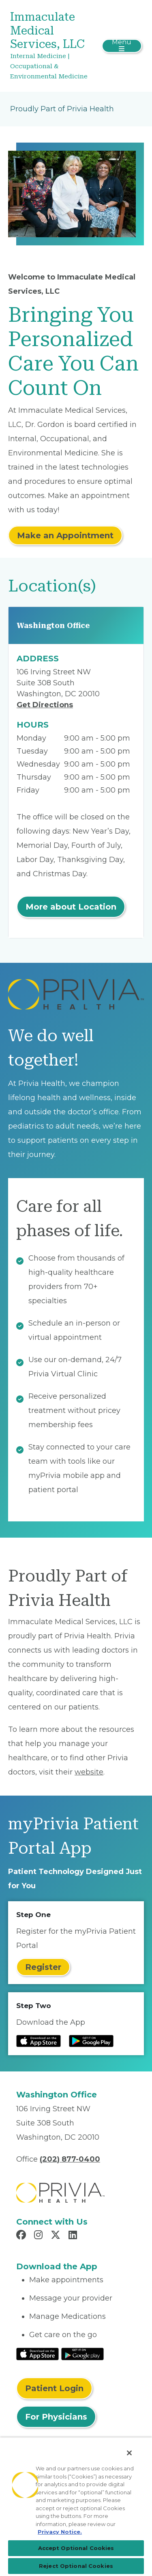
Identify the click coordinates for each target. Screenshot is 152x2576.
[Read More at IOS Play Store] (37, 2353)
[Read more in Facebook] (22, 2236)
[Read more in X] (57, 2236)
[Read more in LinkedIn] (74, 2236)
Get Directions (45, 704)
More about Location (71, 907)
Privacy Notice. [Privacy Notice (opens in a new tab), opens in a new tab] (60, 2531)
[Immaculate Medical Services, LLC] (54, 46)
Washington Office (53, 625)
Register (43, 1967)
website (89, 1772)
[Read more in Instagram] (39, 2236)
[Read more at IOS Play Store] (38, 2041)
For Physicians (56, 2417)
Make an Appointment (65, 535)
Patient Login (54, 2388)
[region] (76, 2506)
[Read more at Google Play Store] (91, 2041)
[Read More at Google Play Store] (82, 2353)
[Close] (129, 2453)
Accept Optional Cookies (76, 2548)
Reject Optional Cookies (76, 2566)
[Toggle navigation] (122, 46)
